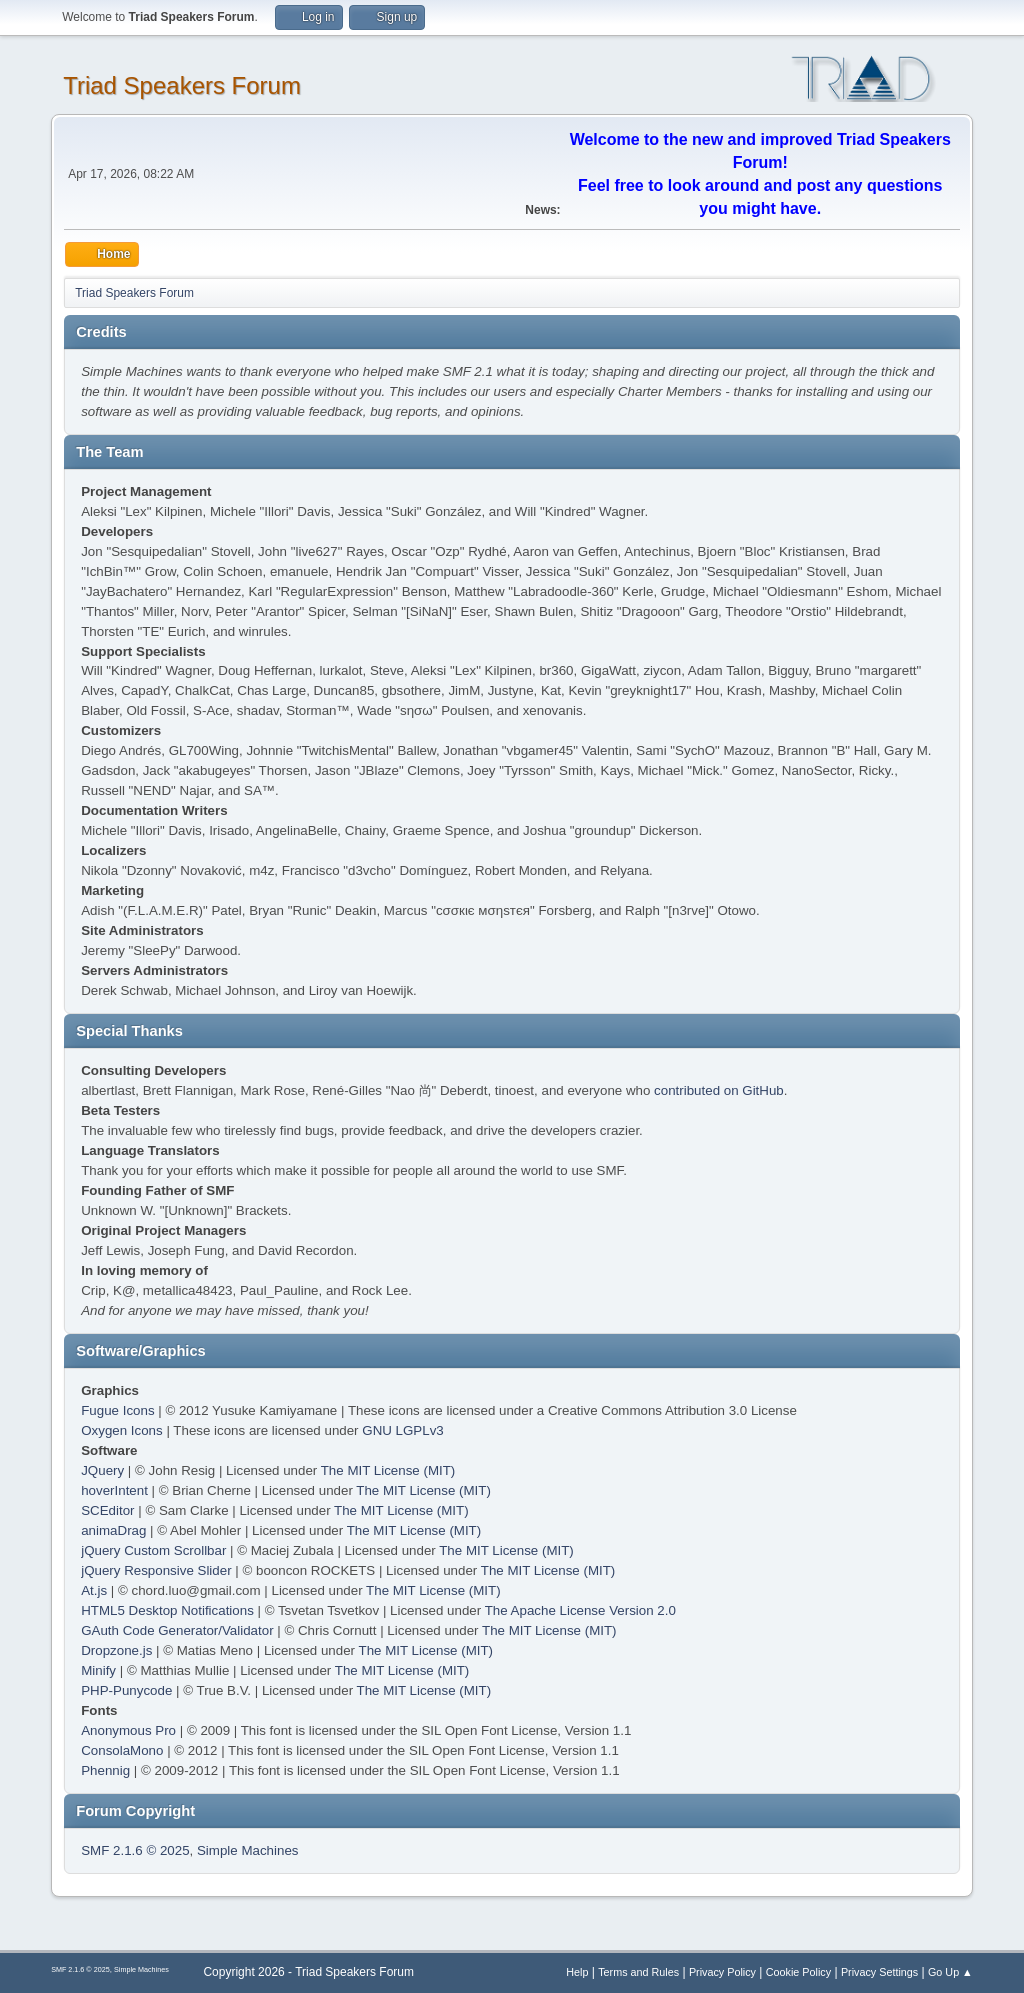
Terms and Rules (638, 1972)
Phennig (105, 1770)
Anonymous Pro (128, 1730)
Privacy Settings (879, 1972)
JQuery (102, 1470)
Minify (98, 1670)
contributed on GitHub (719, 1090)
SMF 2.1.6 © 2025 (135, 1850)
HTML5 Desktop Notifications (167, 1610)
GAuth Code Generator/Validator (177, 1630)
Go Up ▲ (950, 1972)
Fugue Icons (117, 1410)
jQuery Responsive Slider (156, 1570)
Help (577, 1972)
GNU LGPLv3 (402, 1430)
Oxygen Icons (122, 1430)
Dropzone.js (116, 1650)
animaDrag (113, 1530)
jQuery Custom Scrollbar (153, 1550)
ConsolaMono (122, 1750)
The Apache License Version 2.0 (580, 1610)
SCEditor (107, 1510)
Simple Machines (247, 1850)
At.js (94, 1590)
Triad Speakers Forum (182, 85)
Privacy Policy (722, 1972)
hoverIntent (114, 1490)
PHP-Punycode (126, 1690)
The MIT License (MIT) (388, 1470)
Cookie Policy (798, 1972)
